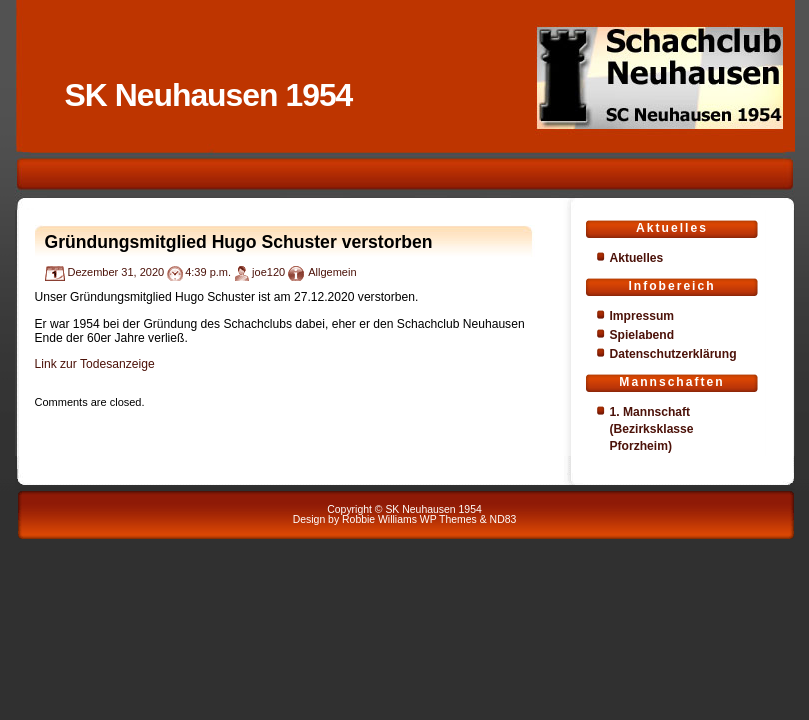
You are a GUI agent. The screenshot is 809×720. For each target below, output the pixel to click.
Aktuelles (637, 258)
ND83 (503, 519)
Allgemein (332, 272)
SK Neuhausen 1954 (209, 95)
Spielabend (642, 335)
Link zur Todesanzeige (95, 364)
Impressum (642, 316)
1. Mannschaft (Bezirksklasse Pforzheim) (652, 429)
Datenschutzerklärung (673, 354)
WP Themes (448, 519)
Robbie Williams (379, 519)
